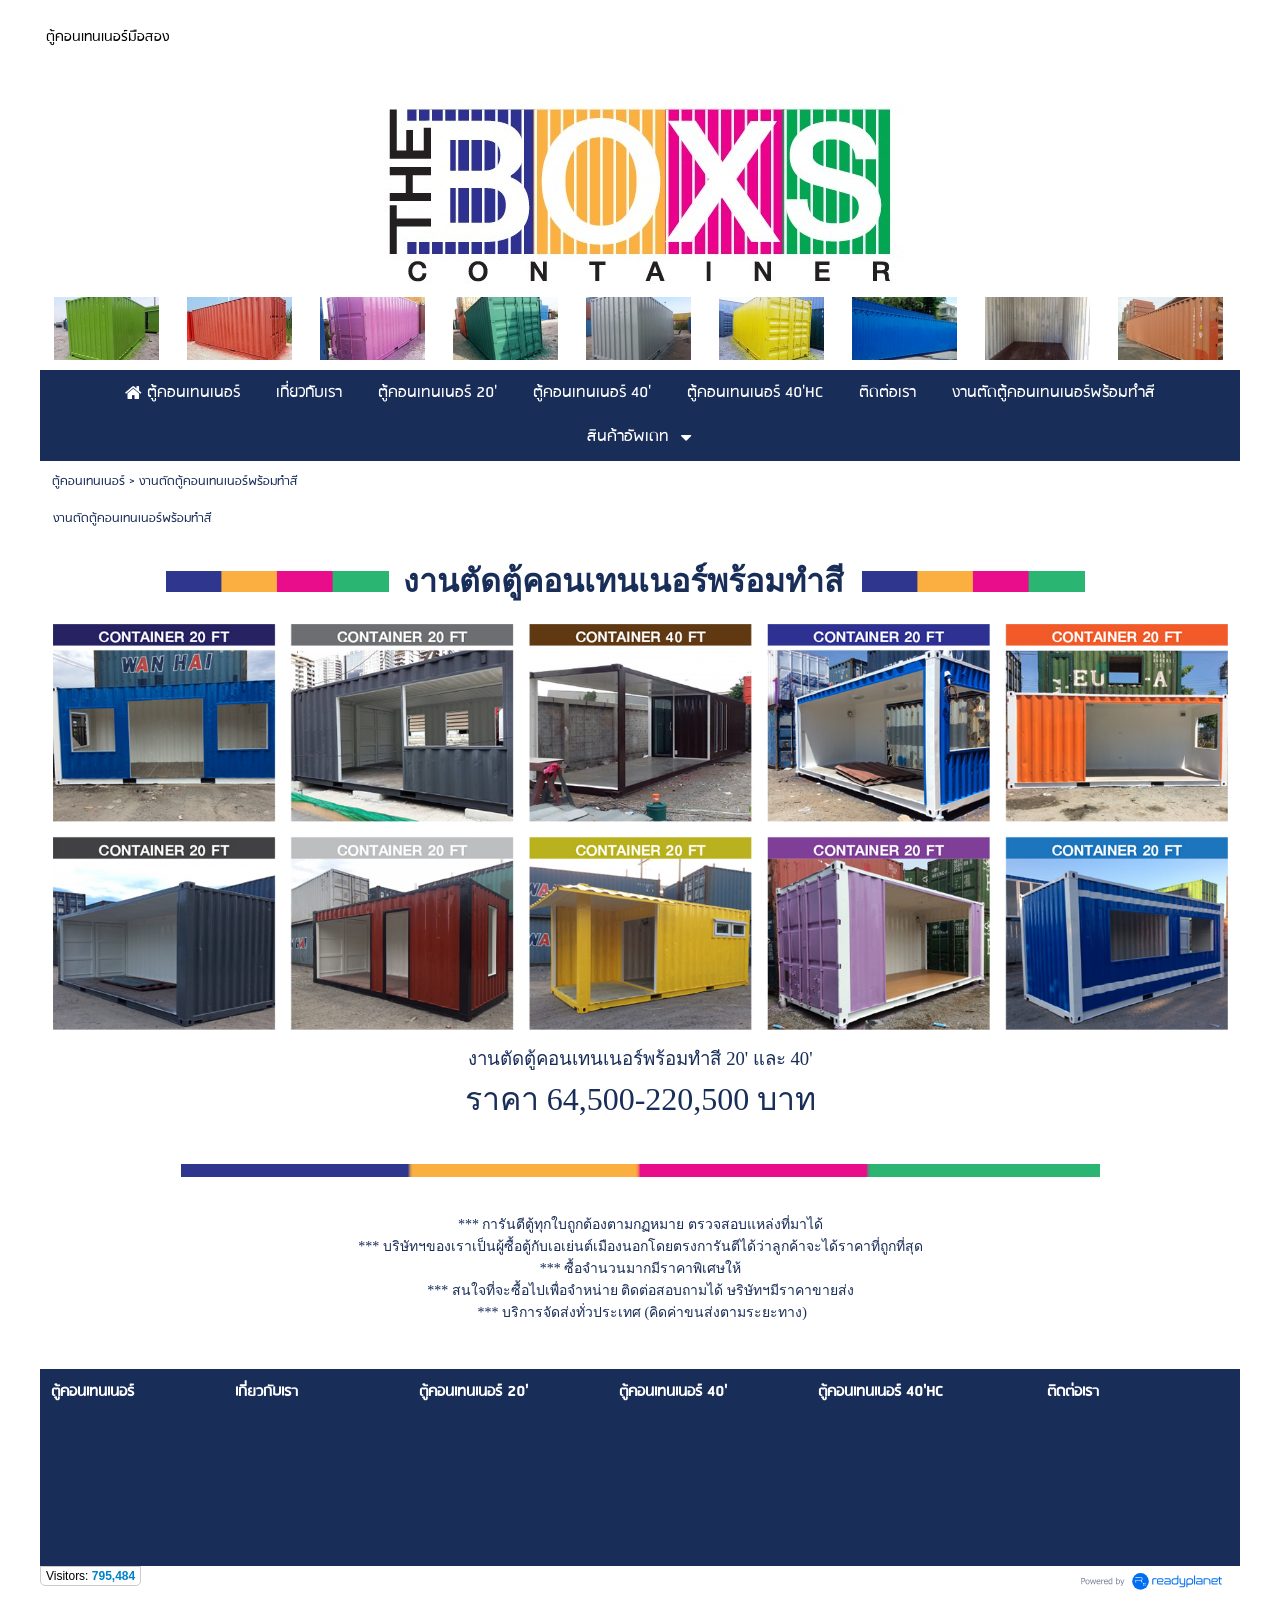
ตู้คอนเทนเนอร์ (88, 481)
